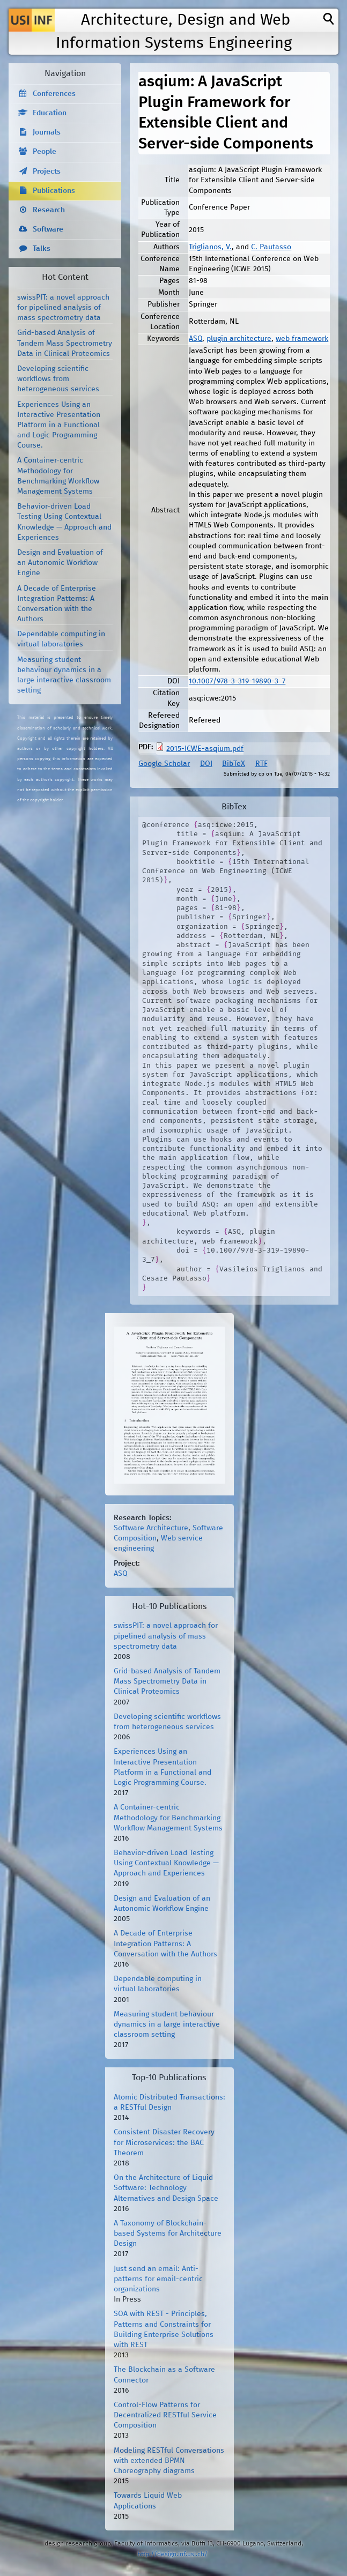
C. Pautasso (271, 247)
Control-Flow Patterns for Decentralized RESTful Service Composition (165, 2415)
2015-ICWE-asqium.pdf (204, 749)
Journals (47, 132)
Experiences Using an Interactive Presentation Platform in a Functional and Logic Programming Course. (58, 425)
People (44, 151)
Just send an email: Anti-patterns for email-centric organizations (158, 2279)
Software (48, 229)
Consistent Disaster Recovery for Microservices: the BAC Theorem (164, 2142)
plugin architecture (238, 339)
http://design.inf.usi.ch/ (172, 2554)
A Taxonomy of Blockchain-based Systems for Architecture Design (168, 2233)
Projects (47, 171)
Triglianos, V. (210, 247)
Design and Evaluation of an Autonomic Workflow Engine (60, 563)
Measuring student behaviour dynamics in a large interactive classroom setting (167, 2024)
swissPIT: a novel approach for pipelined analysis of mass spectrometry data (63, 308)
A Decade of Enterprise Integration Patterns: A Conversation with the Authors (165, 1943)
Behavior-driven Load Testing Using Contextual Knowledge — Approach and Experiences (166, 1863)
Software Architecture (151, 1528)
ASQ (195, 339)
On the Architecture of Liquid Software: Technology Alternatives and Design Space (166, 2188)
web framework (302, 339)
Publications (54, 191)
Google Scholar (164, 764)
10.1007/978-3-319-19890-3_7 (237, 681)
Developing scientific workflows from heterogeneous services (58, 379)
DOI (206, 764)
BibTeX (233, 764)
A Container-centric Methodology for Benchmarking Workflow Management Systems (168, 1818)
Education (50, 113)
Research (49, 210)
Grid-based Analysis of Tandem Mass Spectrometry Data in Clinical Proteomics (64, 343)
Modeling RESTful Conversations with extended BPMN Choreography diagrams (169, 2461)
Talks (41, 248)
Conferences (54, 94)
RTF (261, 764)
